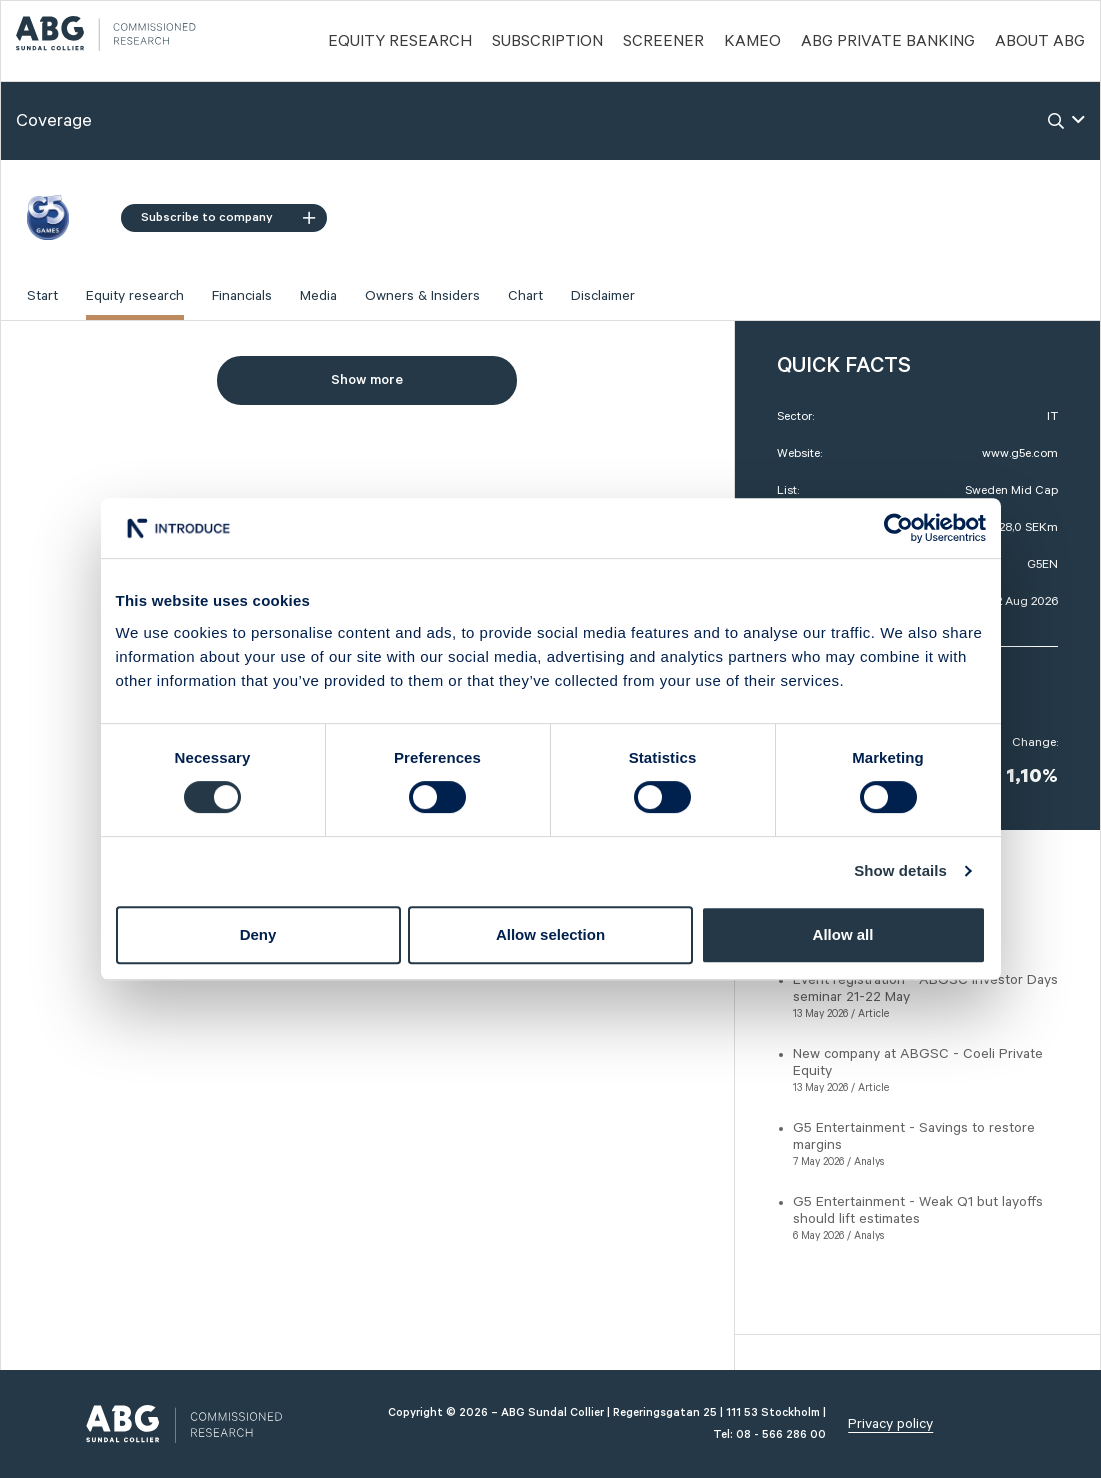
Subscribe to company (228, 217)
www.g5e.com (1020, 453)
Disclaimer (603, 296)
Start (42, 296)
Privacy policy (890, 1424)
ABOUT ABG (1040, 41)
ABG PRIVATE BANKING (888, 41)
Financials (242, 296)
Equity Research (400, 41)
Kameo (752, 41)
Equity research (135, 296)
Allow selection (550, 934)
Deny (258, 934)
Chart (525, 296)
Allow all (843, 934)
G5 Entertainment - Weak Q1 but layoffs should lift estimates (918, 1210)
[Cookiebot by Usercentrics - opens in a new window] (898, 528)
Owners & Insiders (422, 296)
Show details (900, 870)
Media (318, 296)
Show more (367, 380)
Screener (663, 41)
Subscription (547, 41)
